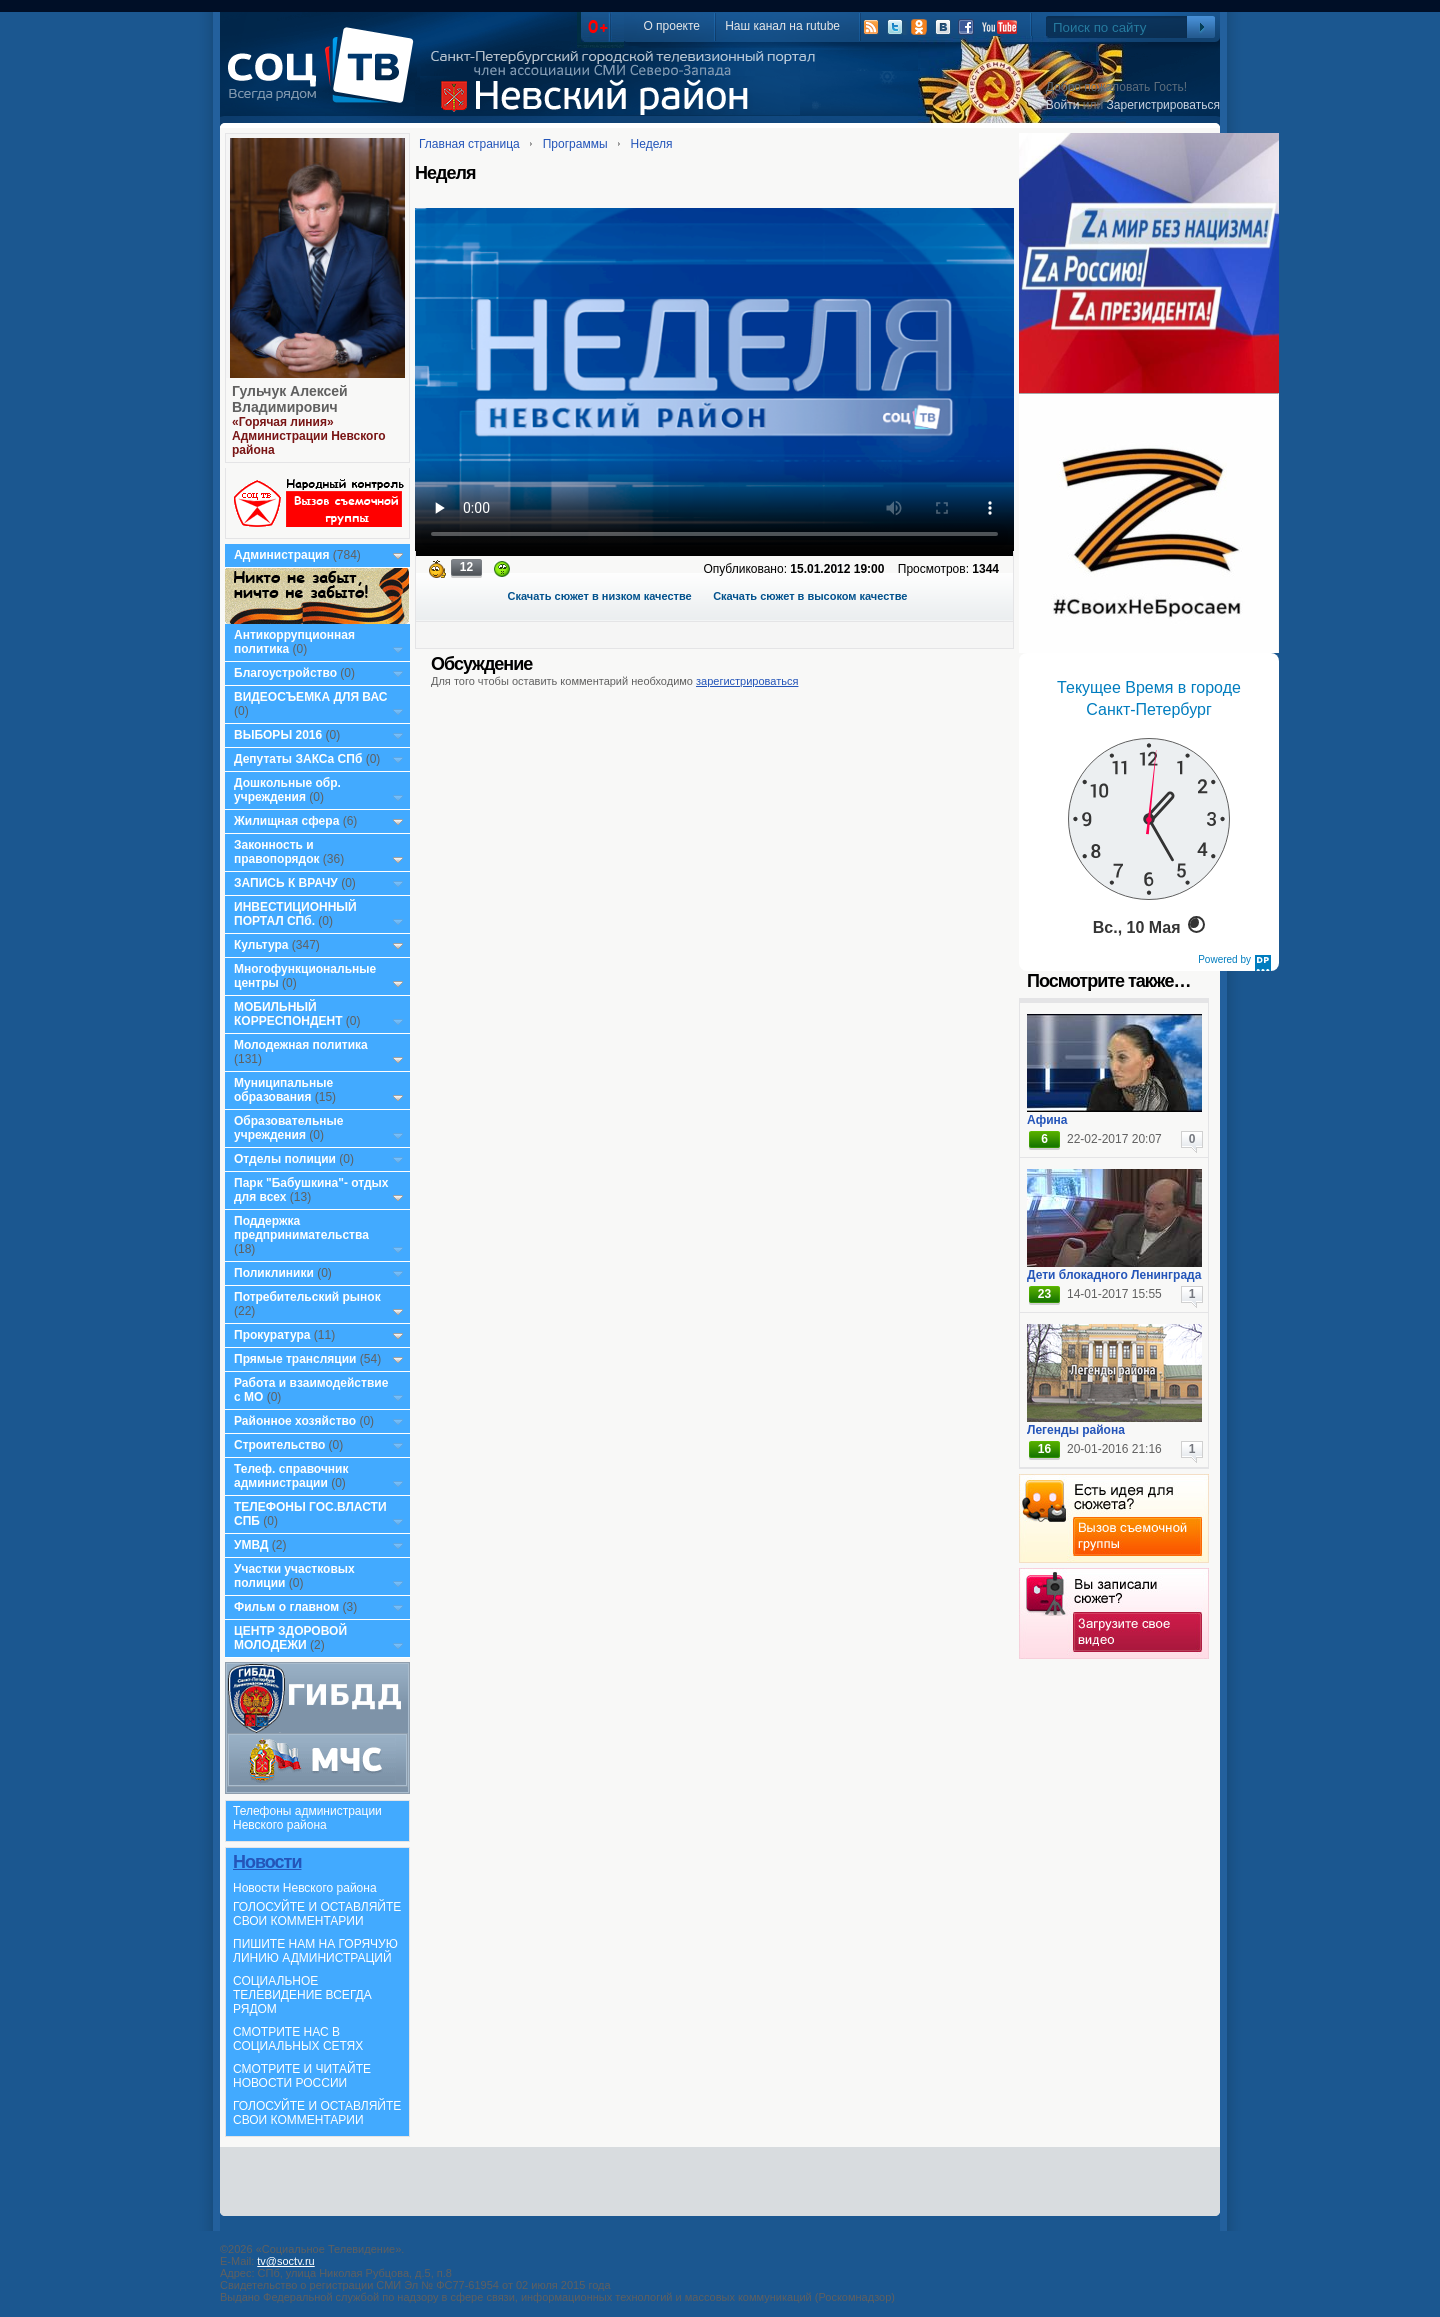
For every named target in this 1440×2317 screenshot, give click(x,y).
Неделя (652, 144)
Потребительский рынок (307, 1297)
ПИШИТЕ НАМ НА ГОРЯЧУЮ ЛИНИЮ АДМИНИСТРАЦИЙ (315, 1951)
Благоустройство (287, 673)
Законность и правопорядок (277, 852)
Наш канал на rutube (782, 26)
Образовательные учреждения (289, 1128)
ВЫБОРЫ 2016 (278, 735)
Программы (575, 144)
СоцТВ (325, 79)
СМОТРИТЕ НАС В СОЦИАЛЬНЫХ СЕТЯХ (298, 2039)
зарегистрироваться (747, 681)
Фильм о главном (286, 1607)
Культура (261, 945)
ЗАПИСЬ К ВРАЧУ (286, 883)
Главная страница (469, 144)
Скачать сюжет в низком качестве (600, 596)
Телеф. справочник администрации (291, 1476)
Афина (1047, 1120)
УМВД (251, 1545)
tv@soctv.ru (285, 2261)
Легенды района (1076, 1430)
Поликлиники (274, 1273)
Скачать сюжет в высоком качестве (810, 596)
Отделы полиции (285, 1159)
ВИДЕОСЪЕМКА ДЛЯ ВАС (310, 697)
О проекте (671, 26)
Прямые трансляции (295, 1359)
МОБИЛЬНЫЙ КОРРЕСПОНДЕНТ (290, 1014)
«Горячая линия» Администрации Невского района (309, 436)
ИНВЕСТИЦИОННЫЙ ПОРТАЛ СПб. (295, 914)
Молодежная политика (301, 1045)
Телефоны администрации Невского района (307, 1818)
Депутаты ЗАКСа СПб (298, 759)
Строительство (279, 1445)
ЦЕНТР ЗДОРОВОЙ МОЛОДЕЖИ (290, 1638)
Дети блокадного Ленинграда (1114, 1275)
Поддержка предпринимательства (301, 1228)
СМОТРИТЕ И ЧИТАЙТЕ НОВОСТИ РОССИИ (302, 2076)
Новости (267, 1862)
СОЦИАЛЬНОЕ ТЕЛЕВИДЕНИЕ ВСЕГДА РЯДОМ (302, 1995)
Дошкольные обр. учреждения (287, 790)
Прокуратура (272, 1335)
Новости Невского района (305, 1888)
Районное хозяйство (295, 1421)
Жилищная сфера (286, 821)
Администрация (281, 555)
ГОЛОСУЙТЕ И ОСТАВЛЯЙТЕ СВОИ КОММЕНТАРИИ (317, 1914)
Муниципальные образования (283, 1090)
